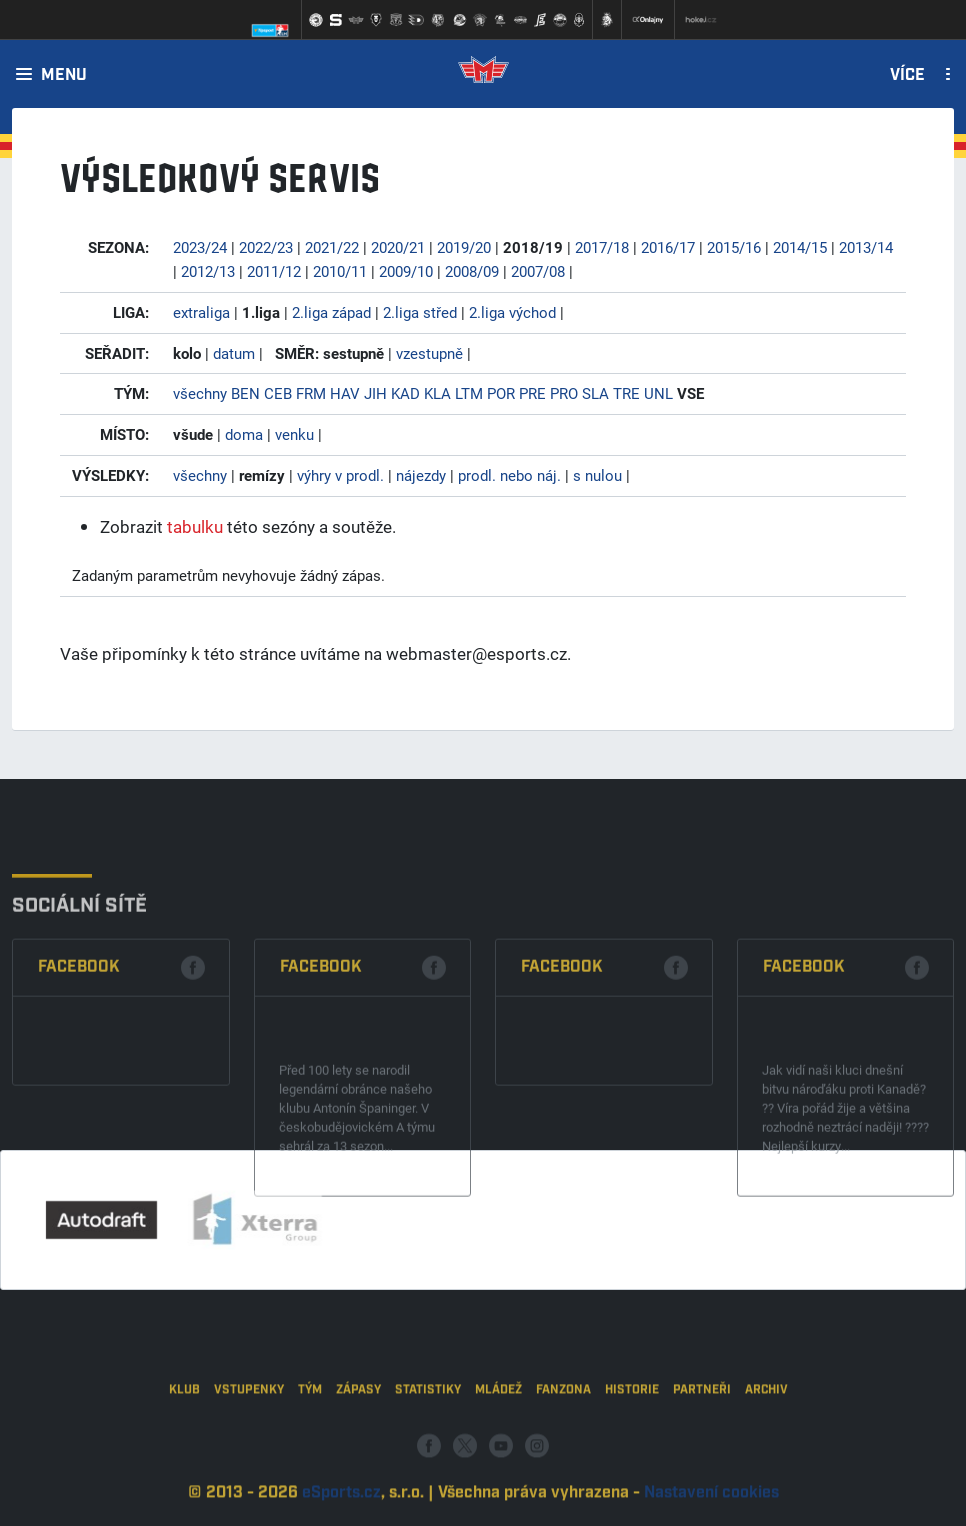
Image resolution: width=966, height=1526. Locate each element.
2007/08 (538, 271)
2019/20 (464, 247)
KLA (437, 393)
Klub (184, 1433)
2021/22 (332, 247)
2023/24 (200, 247)
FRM (311, 393)
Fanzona (563, 1433)
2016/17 (668, 247)
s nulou (597, 475)
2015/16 (734, 247)
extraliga (201, 312)
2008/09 (472, 271)
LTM (469, 393)
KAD (405, 393)
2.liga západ (331, 312)
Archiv (766, 1433)
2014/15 (800, 247)
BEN (245, 393)
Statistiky (428, 1433)
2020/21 (398, 247)
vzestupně (429, 353)
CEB (278, 393)
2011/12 (274, 271)
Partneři (702, 1433)
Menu (64, 76)
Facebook (79, 1041)
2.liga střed (420, 312)
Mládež (498, 1433)
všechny (200, 393)
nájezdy (421, 475)
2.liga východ (512, 312)
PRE (532, 393)
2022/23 (266, 247)
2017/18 (602, 247)
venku (294, 434)
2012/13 (208, 271)
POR (501, 393)
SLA (595, 393)
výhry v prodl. (340, 475)
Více (907, 76)
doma (244, 434)
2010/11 (340, 271)
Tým (310, 1433)
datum (234, 353)
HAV (345, 393)
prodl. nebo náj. (509, 475)
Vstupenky (249, 1433)
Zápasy (358, 1433)
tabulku (195, 526)
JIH (375, 393)
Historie (632, 1433)
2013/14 (866, 247)
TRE (626, 393)
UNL (658, 393)
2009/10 (406, 271)
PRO (564, 393)
